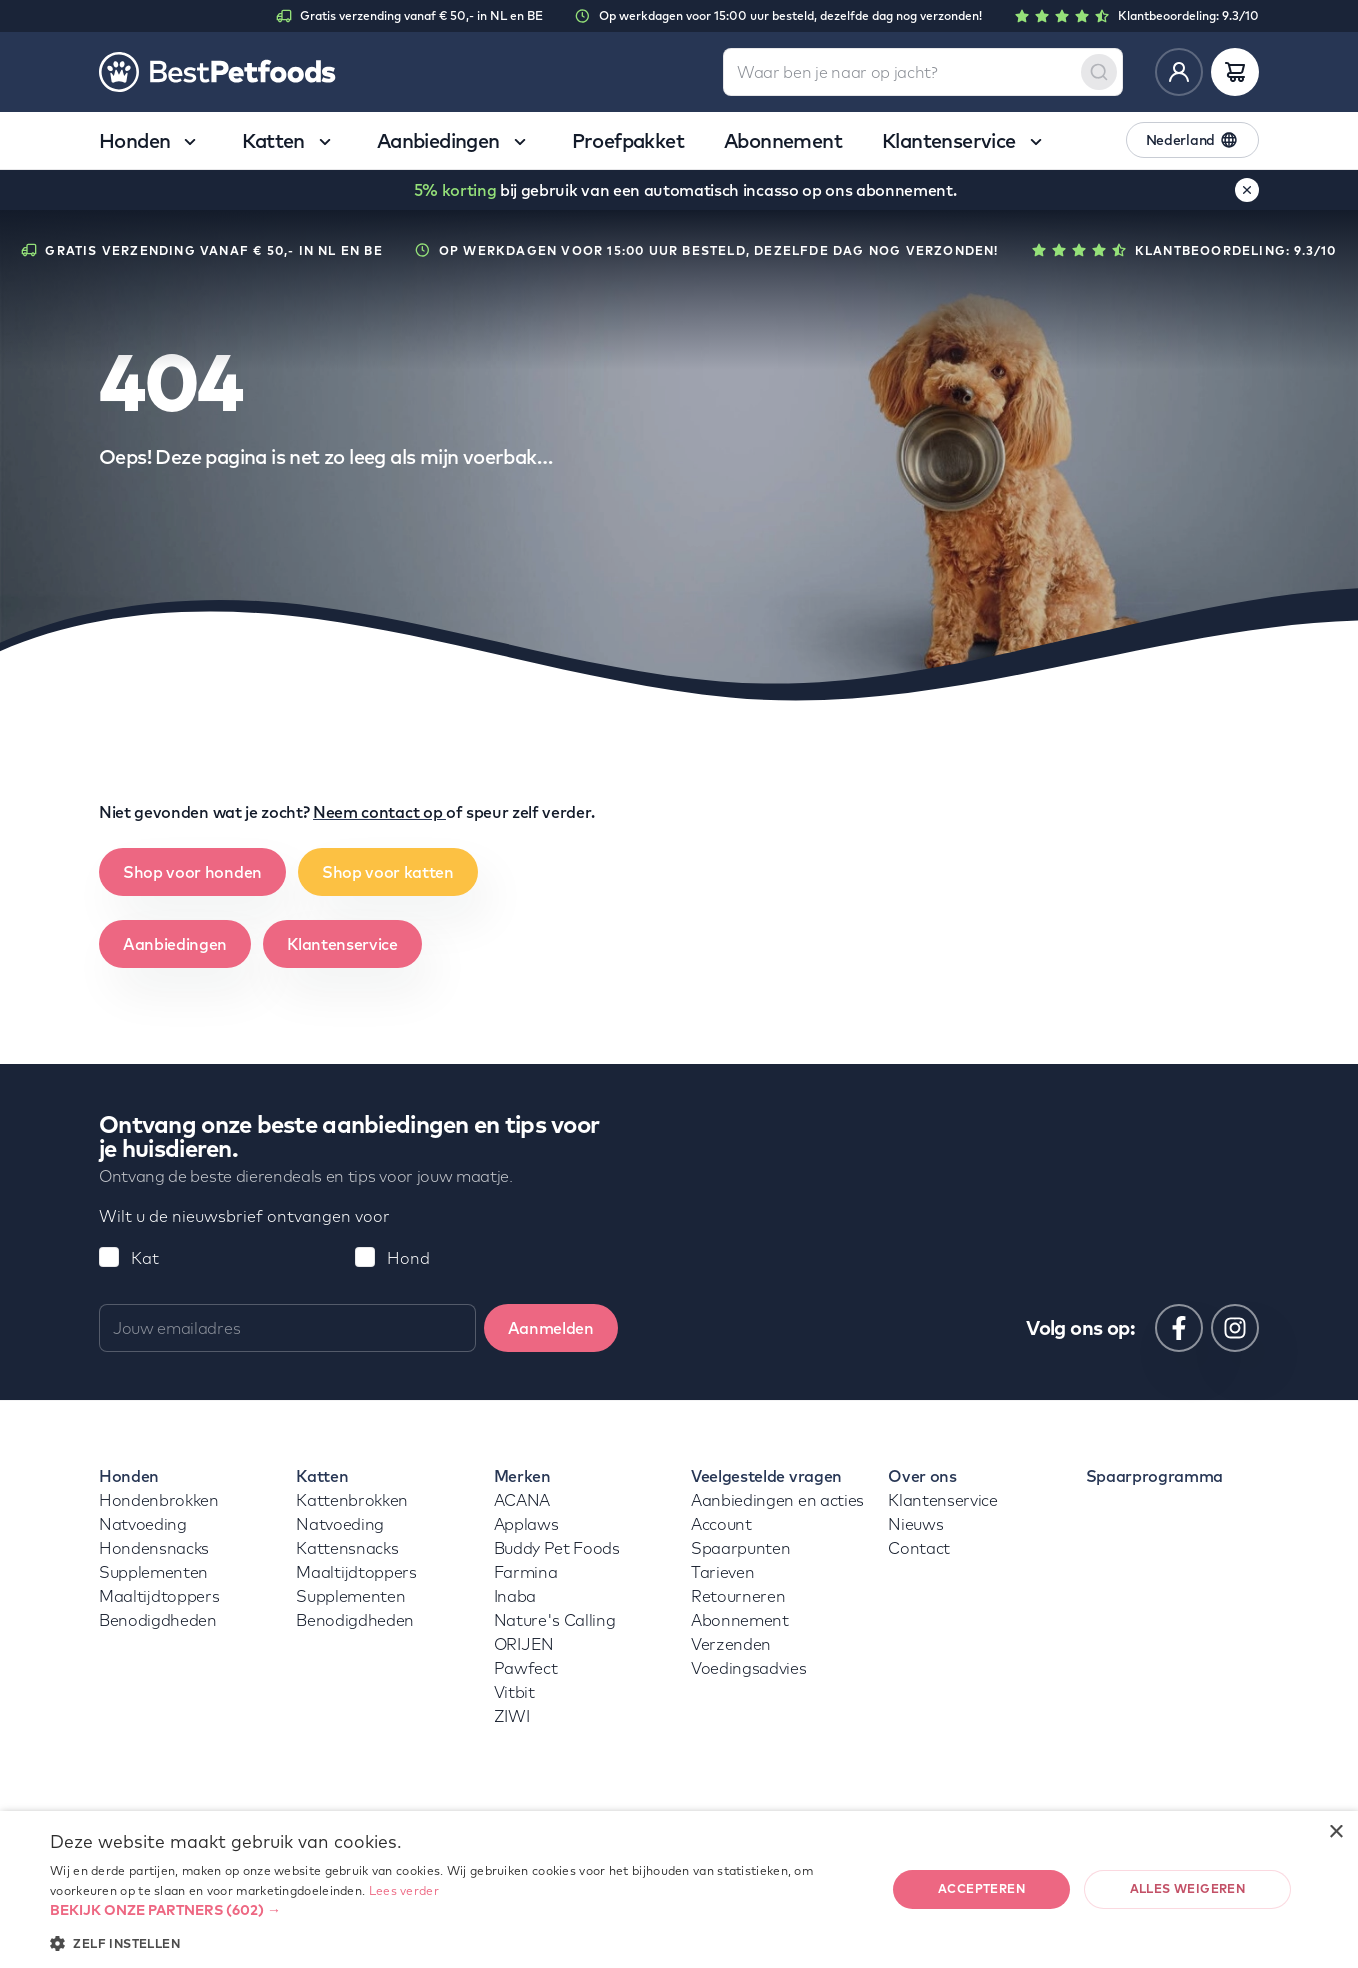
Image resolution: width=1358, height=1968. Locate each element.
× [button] (1335, 1832)
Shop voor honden (192, 872)
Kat (145, 1258)
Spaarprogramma (1155, 1476)
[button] (455, 1910)
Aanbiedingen (175, 944)
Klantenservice (342, 944)
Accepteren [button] (981, 1888)
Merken (522, 1476)
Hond (408, 1258)
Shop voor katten (388, 872)
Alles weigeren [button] (1188, 1888)
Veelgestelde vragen (766, 1476)
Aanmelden (551, 1328)
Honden (129, 1476)
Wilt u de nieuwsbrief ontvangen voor (244, 1216)
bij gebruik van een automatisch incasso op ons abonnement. (685, 190)
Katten (322, 1476)
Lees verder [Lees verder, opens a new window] (404, 1890)
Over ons (922, 1476)
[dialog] (679, 1889)
